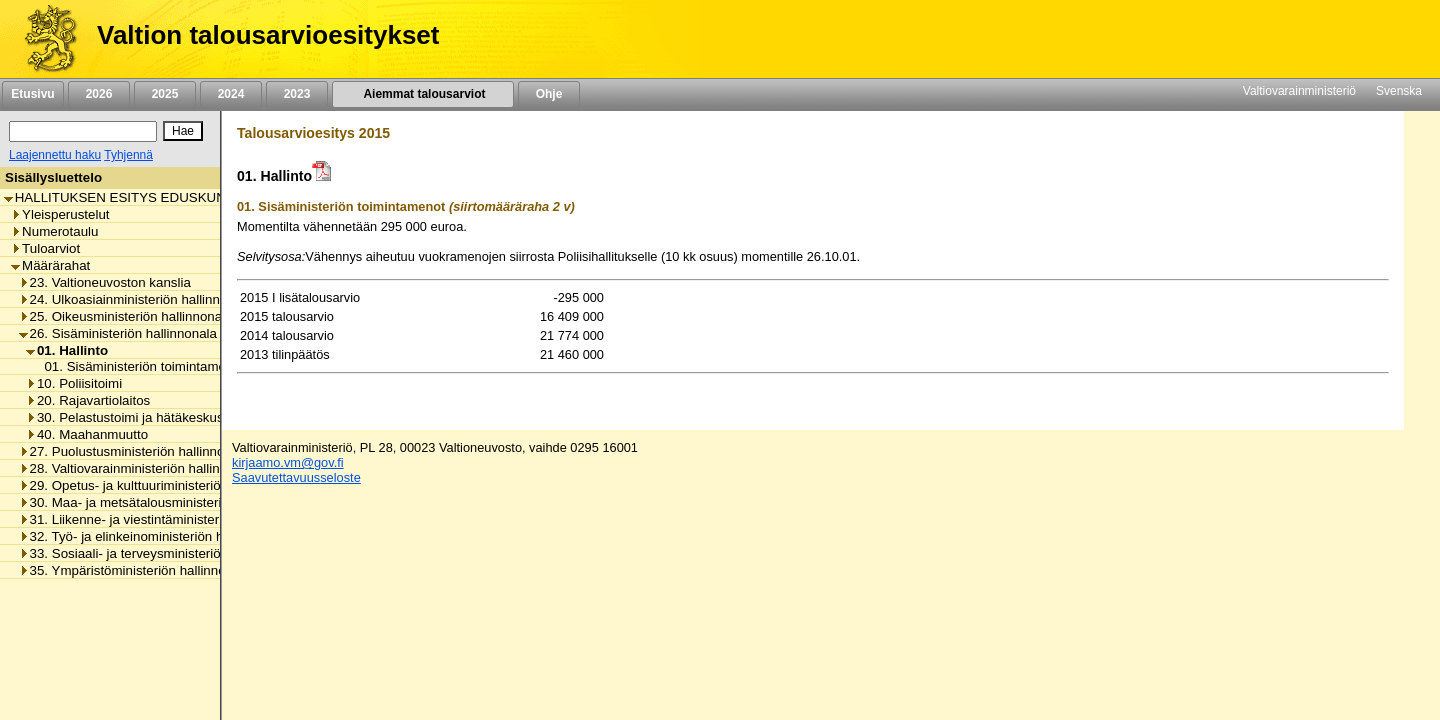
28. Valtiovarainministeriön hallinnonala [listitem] (139, 468)
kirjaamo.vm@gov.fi (288, 462)
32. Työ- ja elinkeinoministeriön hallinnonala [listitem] (153, 536)
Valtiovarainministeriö (1299, 91)
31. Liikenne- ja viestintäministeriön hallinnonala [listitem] (165, 519)
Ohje (549, 94)
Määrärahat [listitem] (50, 265)
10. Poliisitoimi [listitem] (74, 383)
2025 (165, 94)
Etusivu (32, 94)
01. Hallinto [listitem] (67, 350)
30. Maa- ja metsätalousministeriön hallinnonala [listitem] (165, 502)
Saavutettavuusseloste (296, 477)
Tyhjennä (128, 155)
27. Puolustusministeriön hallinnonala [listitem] (134, 451)
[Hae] (183, 131)
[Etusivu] (43, 39)
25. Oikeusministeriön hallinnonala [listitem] (126, 316)
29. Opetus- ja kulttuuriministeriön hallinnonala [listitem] (161, 485)
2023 (297, 94)
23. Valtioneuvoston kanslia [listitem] (105, 282)
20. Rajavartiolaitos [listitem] (88, 400)
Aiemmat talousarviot (423, 94)
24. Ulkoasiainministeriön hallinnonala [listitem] (136, 299)
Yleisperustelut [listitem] (60, 214)
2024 (231, 94)
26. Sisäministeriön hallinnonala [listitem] (118, 333)
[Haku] (83, 131)
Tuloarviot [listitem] (45, 248)
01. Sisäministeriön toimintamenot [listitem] (138, 366)
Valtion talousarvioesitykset (268, 35)
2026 (99, 94)
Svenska (1399, 91)
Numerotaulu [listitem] (54, 231)
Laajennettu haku (55, 155)
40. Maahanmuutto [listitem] (87, 434)
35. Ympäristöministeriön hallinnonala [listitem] (135, 570)
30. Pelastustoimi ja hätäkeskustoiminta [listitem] (148, 417)
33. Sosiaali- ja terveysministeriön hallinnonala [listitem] (161, 553)
